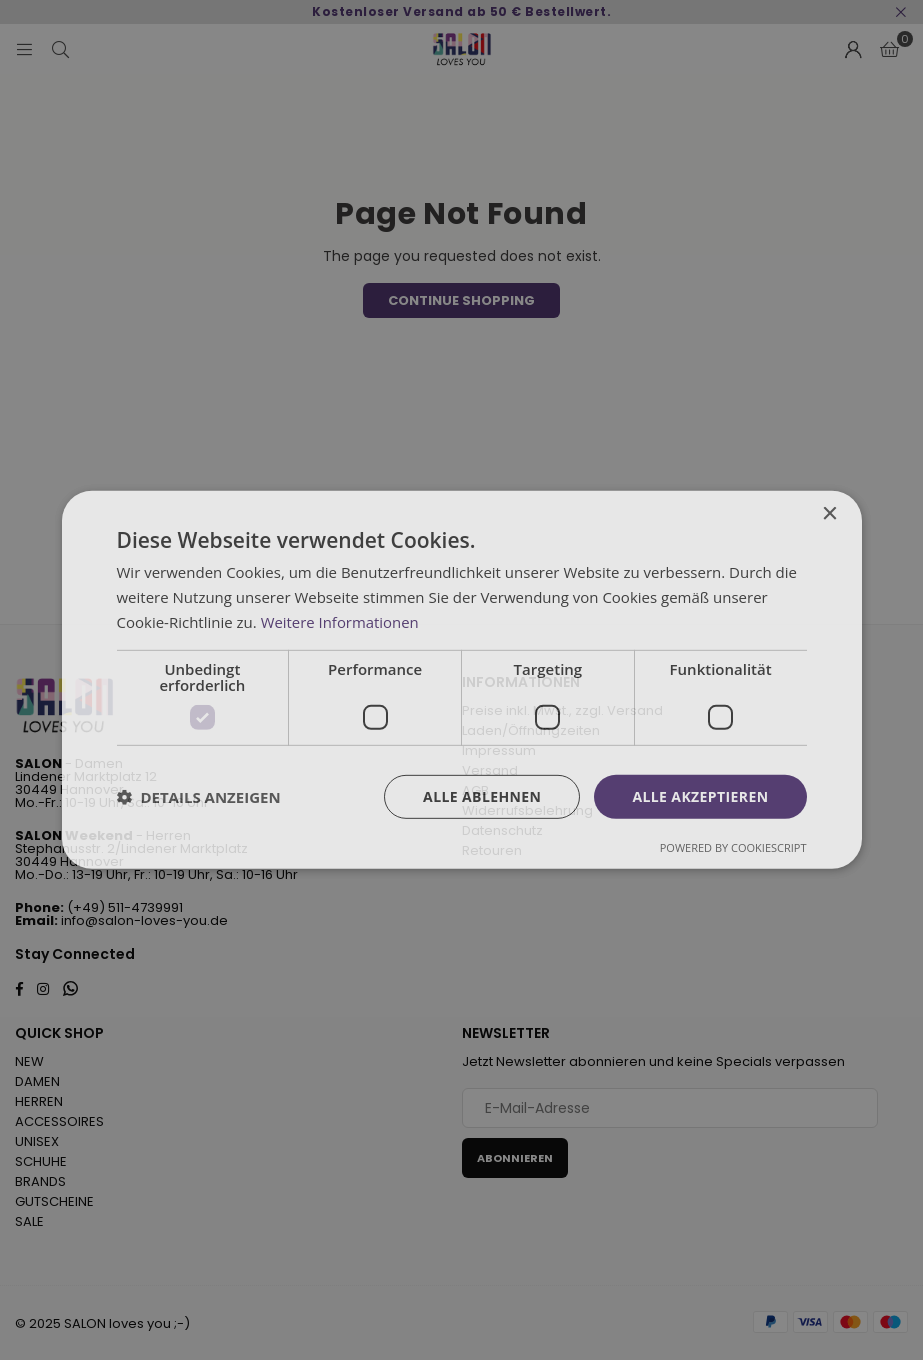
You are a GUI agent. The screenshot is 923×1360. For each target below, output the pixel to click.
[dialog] (461, 680)
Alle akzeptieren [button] (700, 795)
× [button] (829, 514)
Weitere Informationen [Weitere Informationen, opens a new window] (340, 622)
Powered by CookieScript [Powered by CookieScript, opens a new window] (733, 847)
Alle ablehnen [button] (482, 795)
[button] (199, 797)
